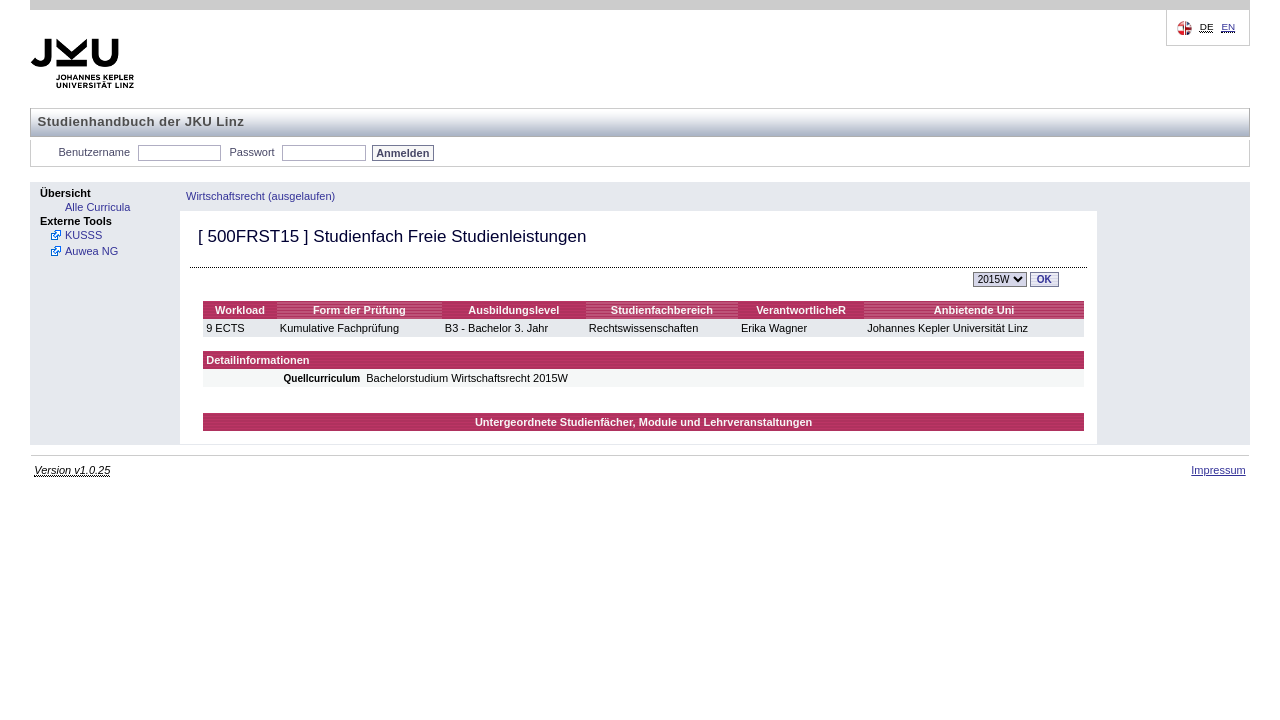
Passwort (251, 152)
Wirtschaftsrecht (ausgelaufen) (260, 196)
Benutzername (95, 152)
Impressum (1218, 470)
